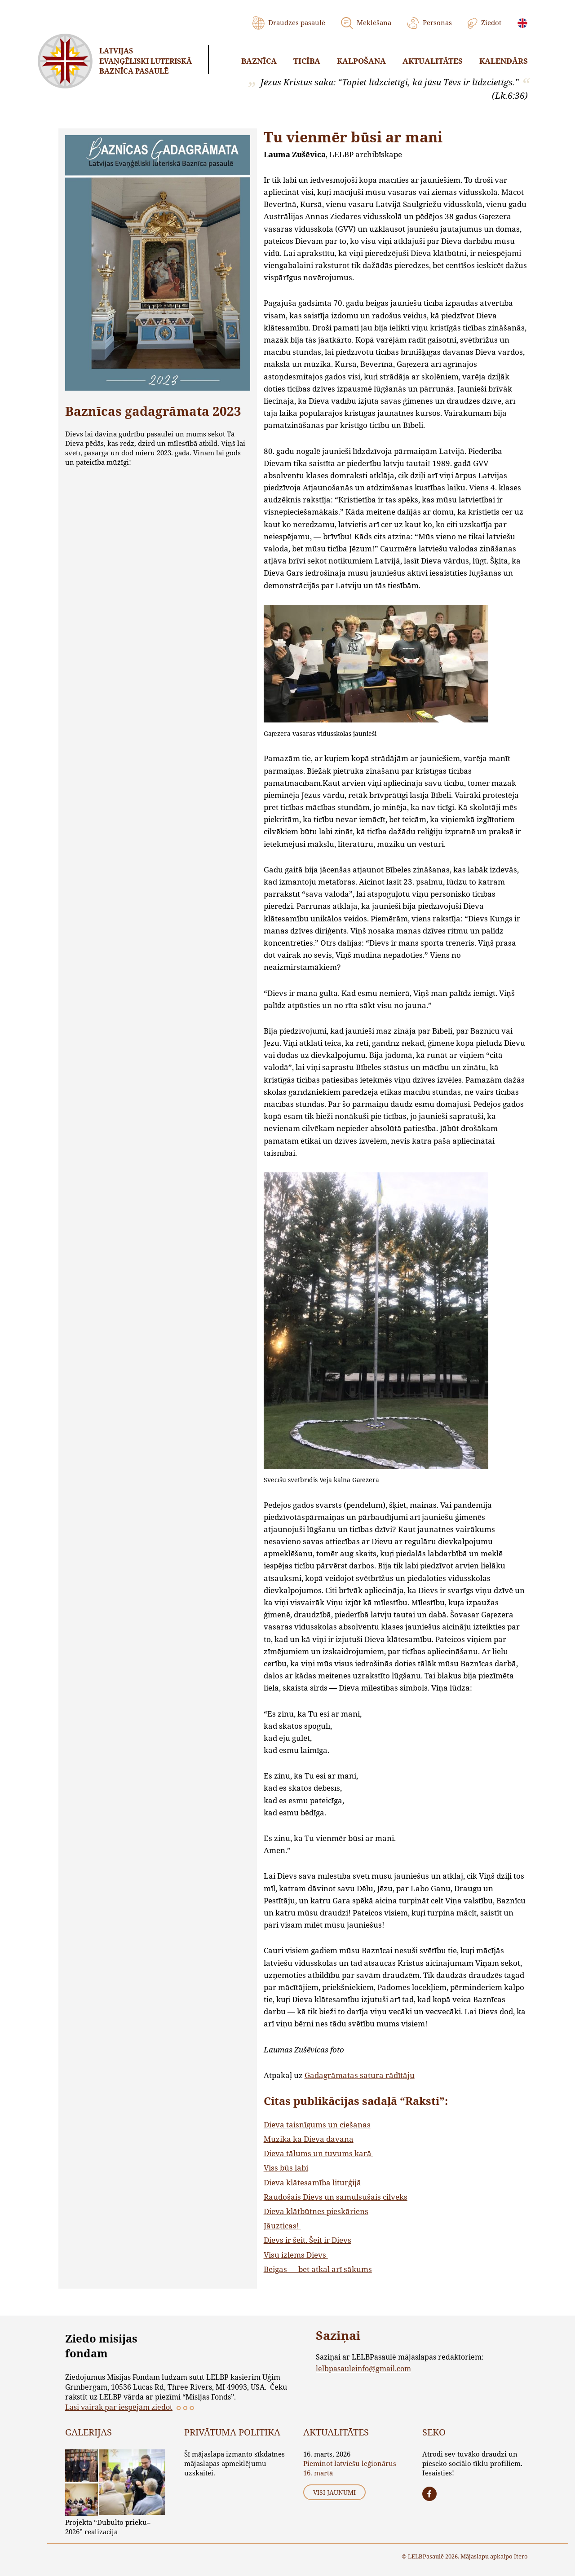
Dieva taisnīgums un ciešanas (317, 2124)
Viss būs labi (286, 2167)
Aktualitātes (432, 61)
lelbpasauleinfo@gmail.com (363, 2368)
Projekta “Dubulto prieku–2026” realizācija (107, 2527)
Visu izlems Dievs (296, 2255)
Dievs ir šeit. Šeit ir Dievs (307, 2240)
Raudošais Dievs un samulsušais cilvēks (335, 2197)
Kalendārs (503, 61)
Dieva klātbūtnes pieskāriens (316, 2211)
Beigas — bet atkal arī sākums (318, 2269)
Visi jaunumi (334, 2492)
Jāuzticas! (282, 2225)
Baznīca (259, 61)
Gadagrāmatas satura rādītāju (360, 2075)
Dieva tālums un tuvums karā (318, 2153)
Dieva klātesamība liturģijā (312, 2182)
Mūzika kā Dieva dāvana (309, 2139)
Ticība (306, 61)
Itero (521, 2556)
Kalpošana (361, 61)
